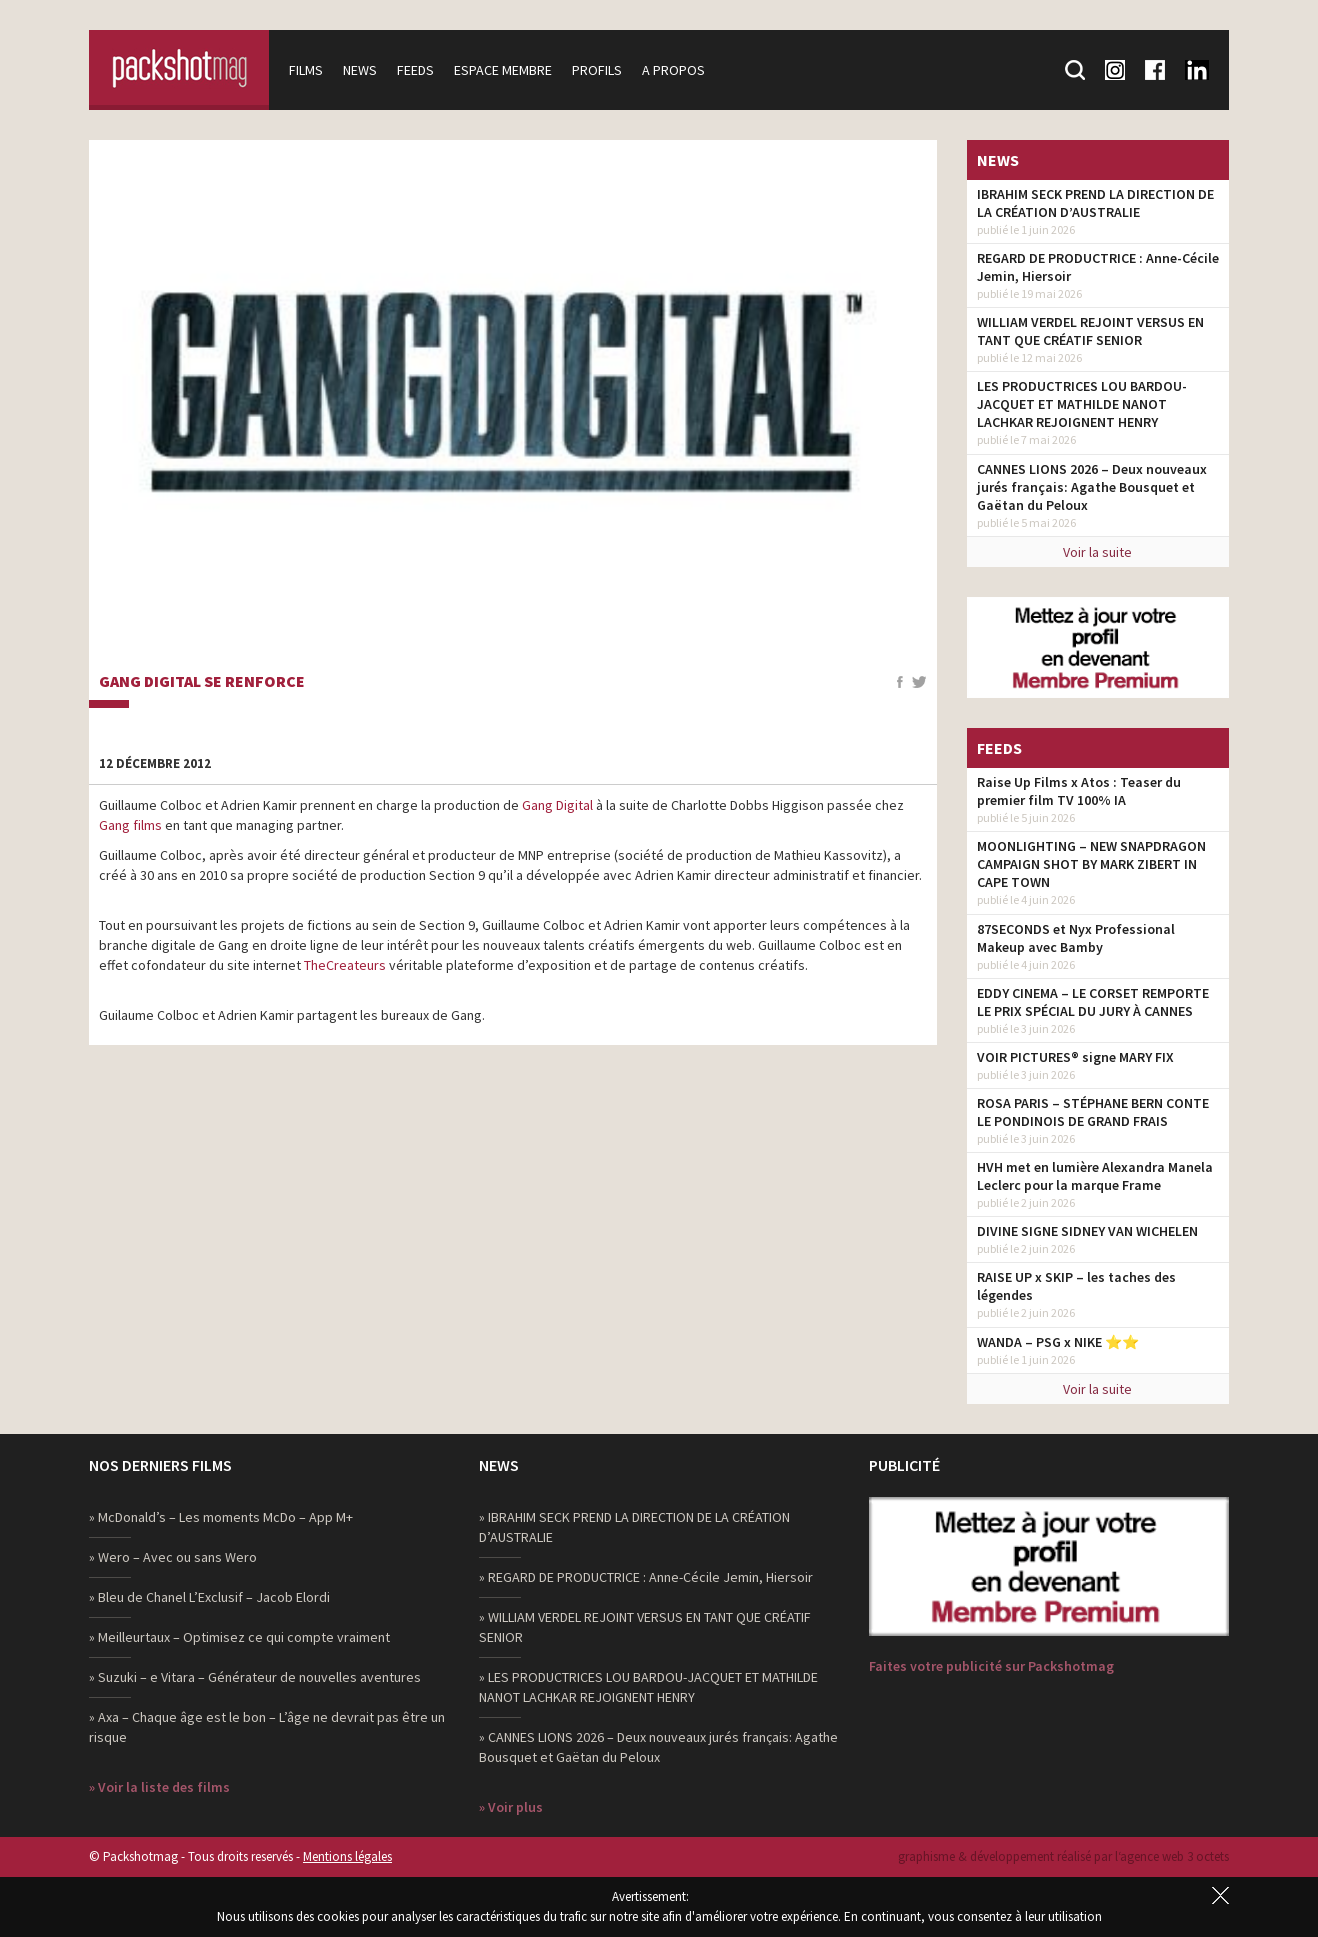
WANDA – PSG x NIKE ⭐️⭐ (1058, 1342)
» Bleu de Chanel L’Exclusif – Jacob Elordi (209, 1597)
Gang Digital (557, 805)
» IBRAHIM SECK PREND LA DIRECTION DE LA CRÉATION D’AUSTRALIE (634, 1527)
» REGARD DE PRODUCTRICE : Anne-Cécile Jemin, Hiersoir (646, 1577)
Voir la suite (1097, 552)
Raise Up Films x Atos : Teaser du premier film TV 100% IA (1079, 791)
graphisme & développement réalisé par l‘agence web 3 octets (1063, 1856)
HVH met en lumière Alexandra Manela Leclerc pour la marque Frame (1095, 1176)
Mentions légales (347, 1856)
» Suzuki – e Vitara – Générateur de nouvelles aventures (255, 1677)
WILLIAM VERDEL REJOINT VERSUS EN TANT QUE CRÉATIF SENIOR (1090, 331)
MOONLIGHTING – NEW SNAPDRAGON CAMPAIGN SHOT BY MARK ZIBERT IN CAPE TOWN (1091, 864)
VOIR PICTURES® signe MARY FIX (1075, 1057)
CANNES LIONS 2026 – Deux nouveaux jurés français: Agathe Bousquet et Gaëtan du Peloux (1092, 487)
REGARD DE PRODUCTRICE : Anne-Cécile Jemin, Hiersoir (1098, 267)
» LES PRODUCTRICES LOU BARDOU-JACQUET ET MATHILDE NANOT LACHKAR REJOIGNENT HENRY (648, 1687)
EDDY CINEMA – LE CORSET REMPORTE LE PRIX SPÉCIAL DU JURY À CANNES (1093, 1002)
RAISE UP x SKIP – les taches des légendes (1076, 1286)
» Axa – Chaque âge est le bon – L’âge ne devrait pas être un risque (267, 1727)
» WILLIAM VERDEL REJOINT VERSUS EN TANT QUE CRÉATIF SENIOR (645, 1627)
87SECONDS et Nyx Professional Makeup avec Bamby (1076, 938)
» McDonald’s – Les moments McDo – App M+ (221, 1517)
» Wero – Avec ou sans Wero (173, 1557)
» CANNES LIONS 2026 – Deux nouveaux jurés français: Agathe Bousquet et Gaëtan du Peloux (658, 1747)
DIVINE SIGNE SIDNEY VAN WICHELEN (1087, 1231)
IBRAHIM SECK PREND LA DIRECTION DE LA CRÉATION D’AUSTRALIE (1095, 203)
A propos (673, 70)
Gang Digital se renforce (202, 682)
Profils (597, 70)
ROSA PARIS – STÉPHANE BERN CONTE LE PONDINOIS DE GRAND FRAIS (1093, 1112)
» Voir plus (511, 1807)
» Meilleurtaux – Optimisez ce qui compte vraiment (239, 1637)
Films (306, 70)
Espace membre (503, 70)
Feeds (415, 70)
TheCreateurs (345, 965)
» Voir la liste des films (159, 1787)
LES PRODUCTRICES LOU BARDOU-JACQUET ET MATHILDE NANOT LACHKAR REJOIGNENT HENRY (1082, 404)
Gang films (130, 825)
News (360, 70)
